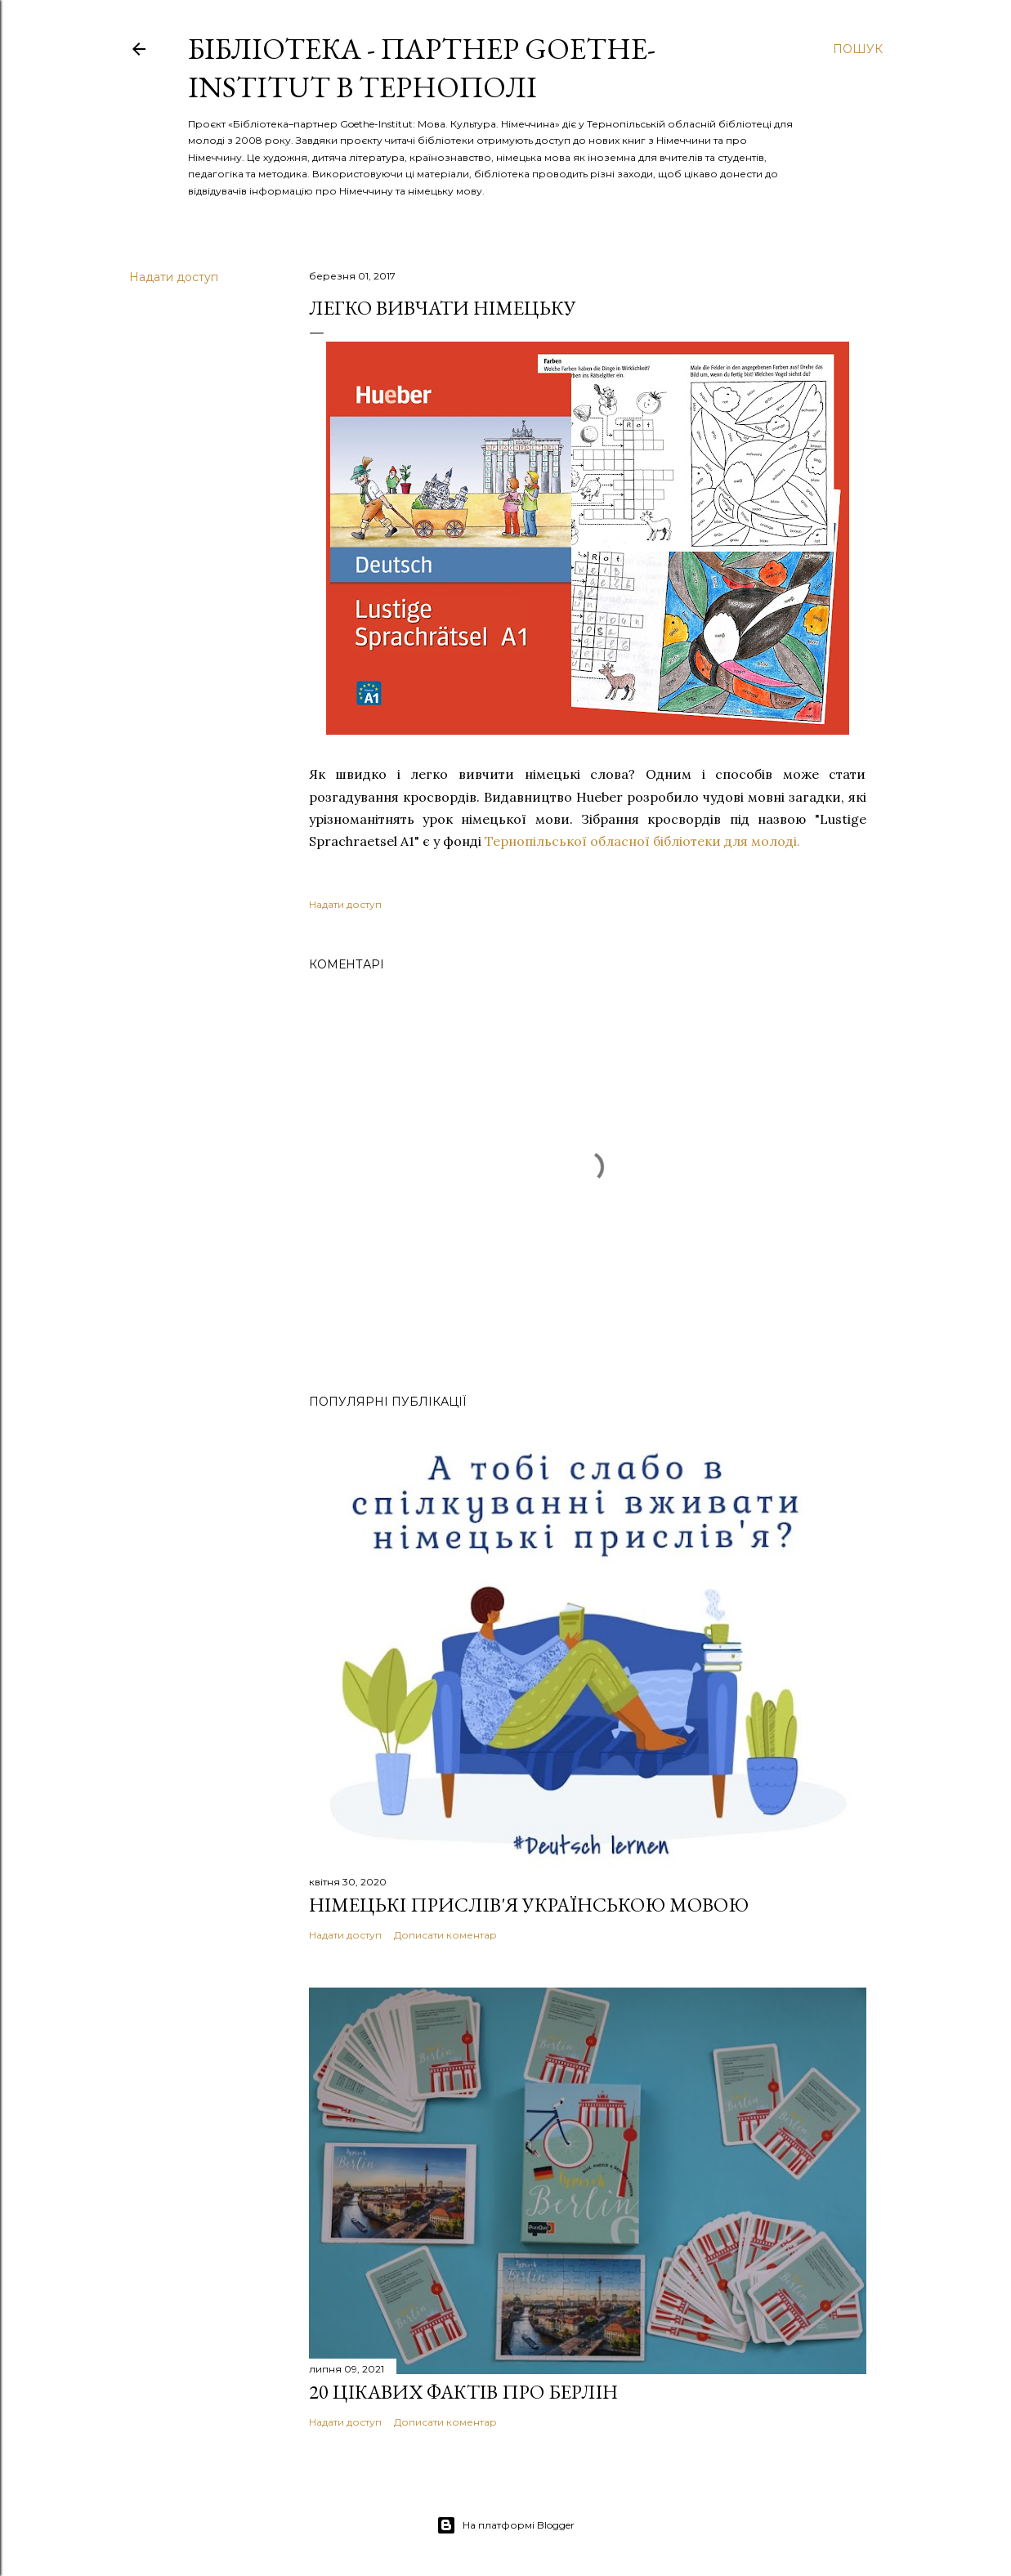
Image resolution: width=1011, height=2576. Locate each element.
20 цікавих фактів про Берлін (463, 2391)
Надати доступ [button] (173, 277)
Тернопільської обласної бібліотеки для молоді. (642, 841)
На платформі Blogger (505, 2525)
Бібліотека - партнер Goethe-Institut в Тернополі (421, 67)
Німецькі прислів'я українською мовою (529, 1904)
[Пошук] (858, 49)
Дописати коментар (445, 1935)
